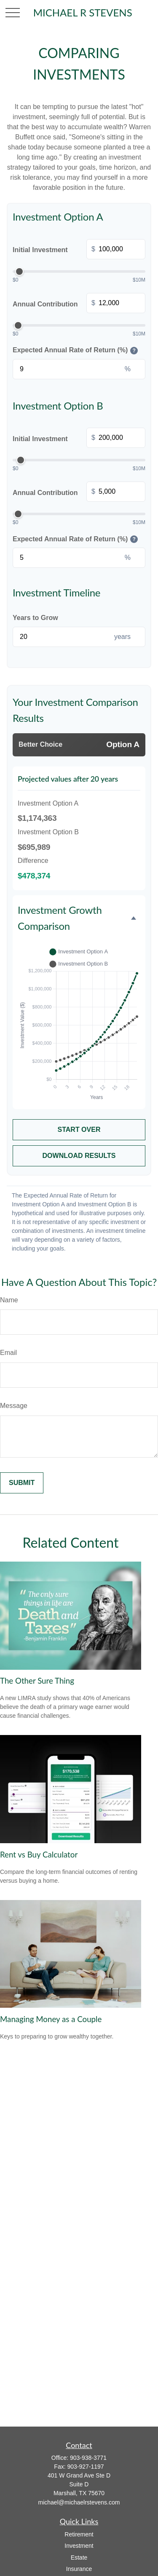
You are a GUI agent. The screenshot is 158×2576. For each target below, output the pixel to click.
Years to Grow (35, 617)
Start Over (79, 1129)
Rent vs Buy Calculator (39, 1854)
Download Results (79, 1155)
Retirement (78, 2534)
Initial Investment (79, 250)
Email (8, 1352)
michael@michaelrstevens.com (79, 2502)
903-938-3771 (88, 2457)
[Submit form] (21, 1482)
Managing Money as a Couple (51, 2019)
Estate (79, 2557)
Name (9, 1300)
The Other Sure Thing (37, 1680)
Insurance (79, 2568)
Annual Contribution (79, 304)
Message (13, 1405)
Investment (78, 2545)
